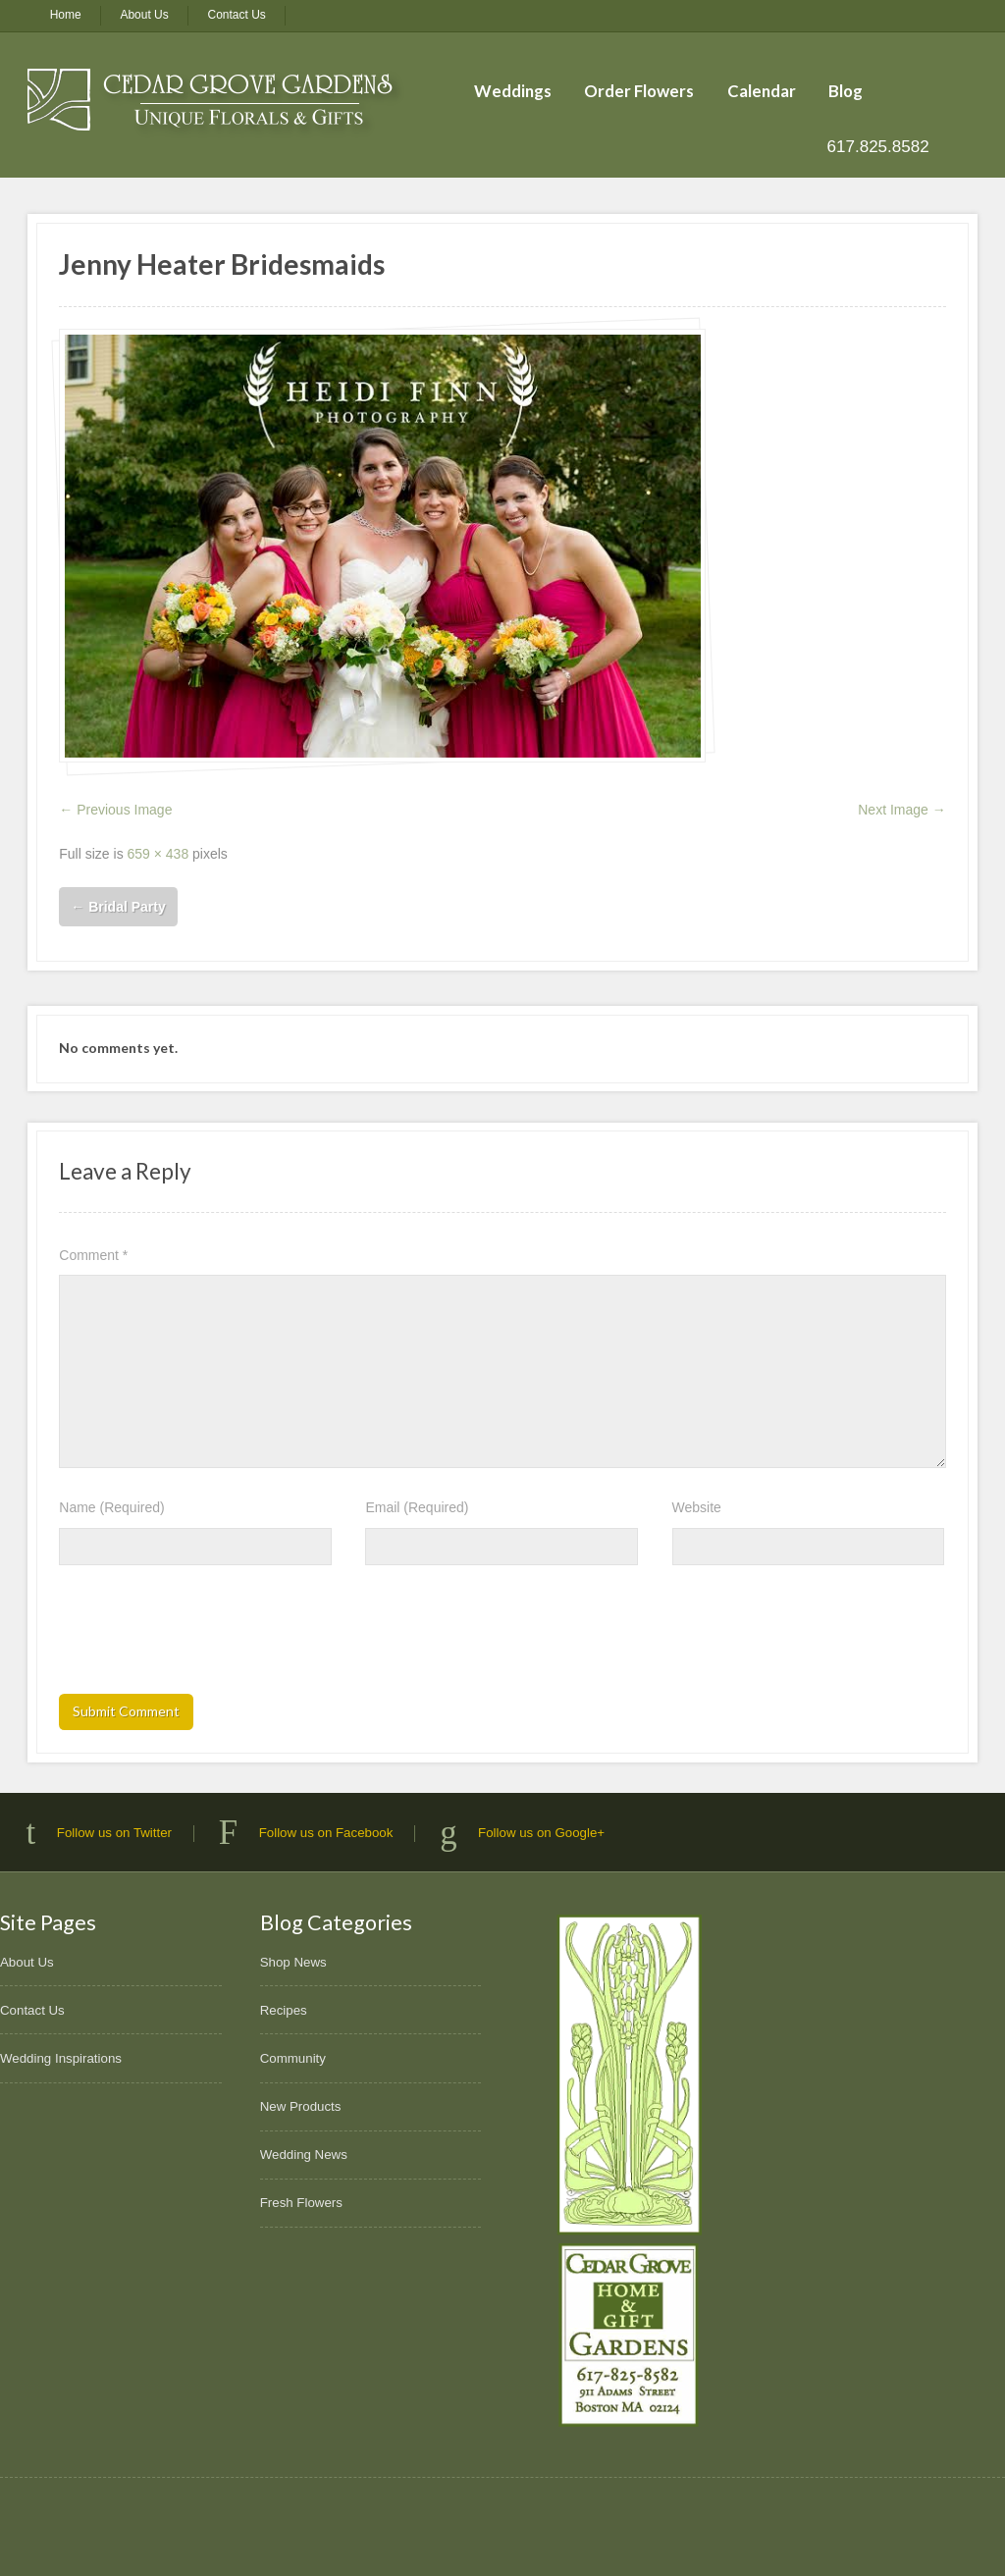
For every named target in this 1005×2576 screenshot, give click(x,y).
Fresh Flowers (301, 2202)
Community (293, 2058)
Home (65, 15)
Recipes (283, 2010)
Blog (845, 90)
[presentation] (208, 1636)
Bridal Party (118, 907)
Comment (93, 1255)
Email (416, 1507)
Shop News (293, 1962)
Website (696, 1507)
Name (111, 1507)
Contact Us (237, 15)
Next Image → (901, 809)
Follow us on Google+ (541, 1832)
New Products (301, 2106)
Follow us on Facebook (326, 1832)
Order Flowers (639, 90)
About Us (144, 15)
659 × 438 (158, 854)
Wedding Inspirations (61, 2058)
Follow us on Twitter (114, 1832)
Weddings (513, 90)
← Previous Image (115, 809)
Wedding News (303, 2154)
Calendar (761, 90)
